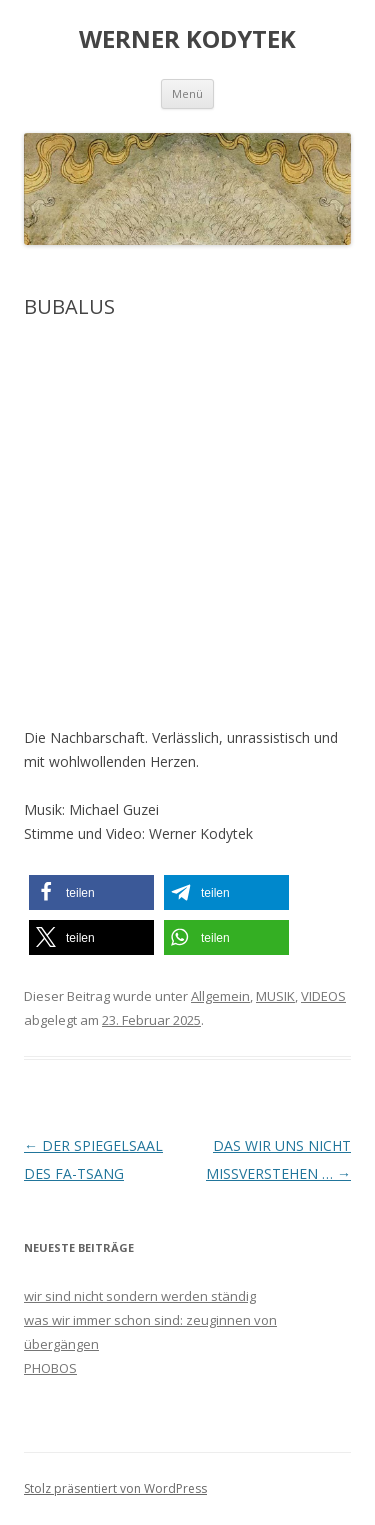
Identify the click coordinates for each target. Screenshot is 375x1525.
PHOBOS (50, 1368)
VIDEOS (323, 996)
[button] (91, 892)
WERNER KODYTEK (187, 39)
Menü (187, 93)
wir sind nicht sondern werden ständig (140, 1296)
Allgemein (220, 996)
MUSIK (275, 996)
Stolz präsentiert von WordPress (115, 1488)
